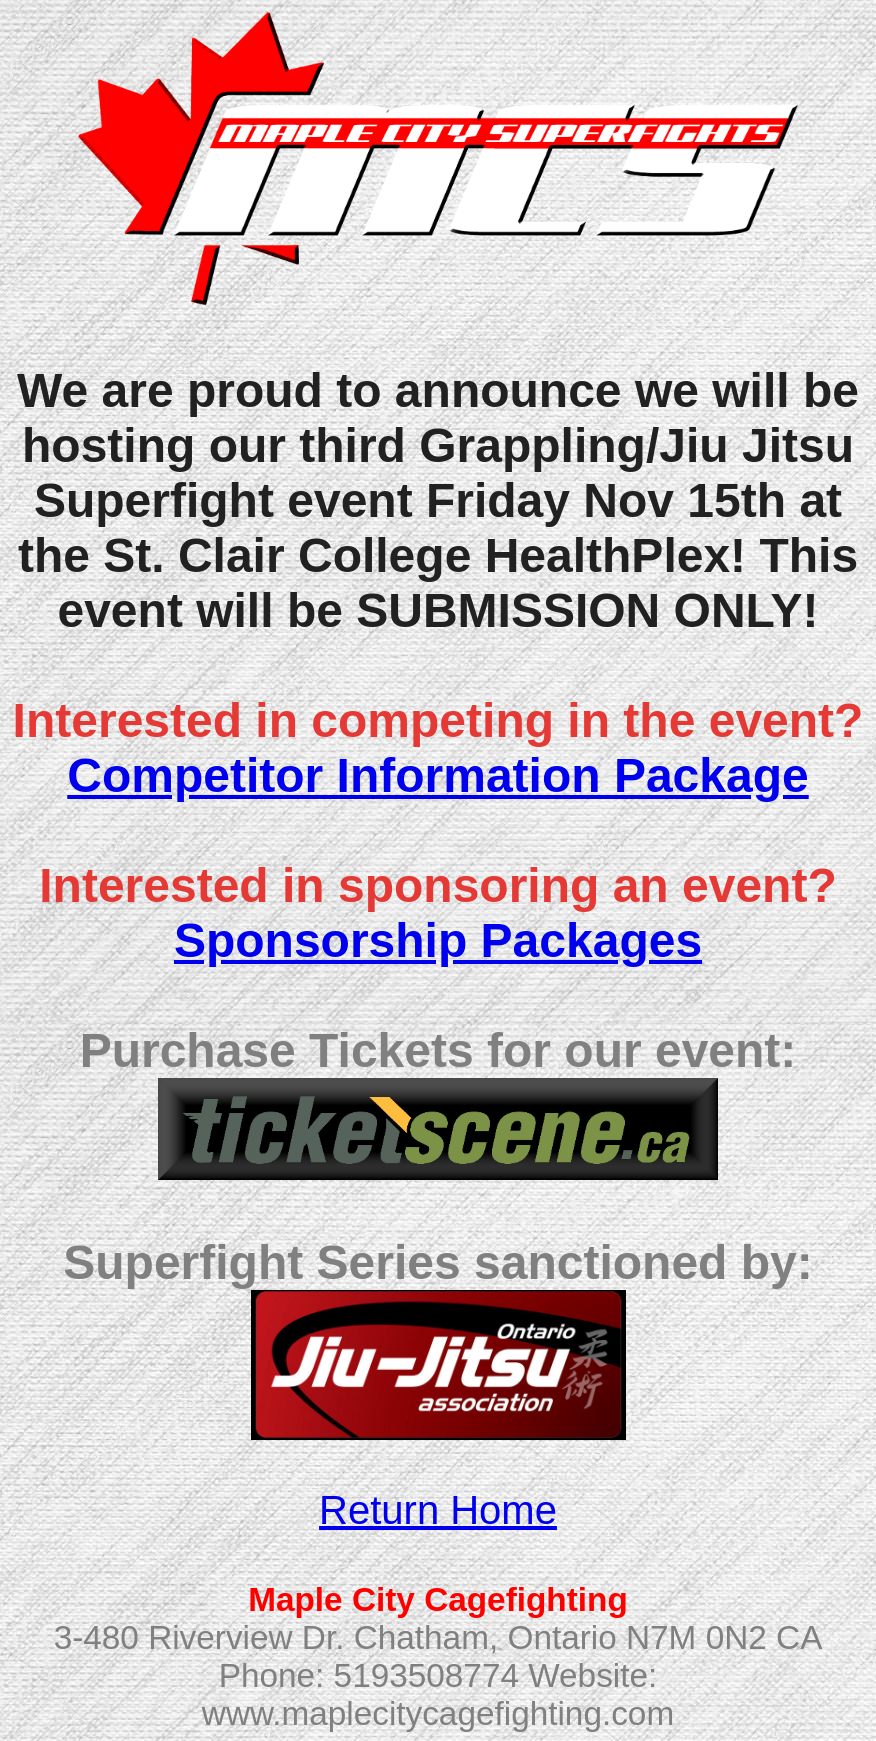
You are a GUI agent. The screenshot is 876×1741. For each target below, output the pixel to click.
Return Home (438, 1510)
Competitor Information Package (437, 775)
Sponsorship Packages (438, 940)
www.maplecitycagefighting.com (438, 1713)
